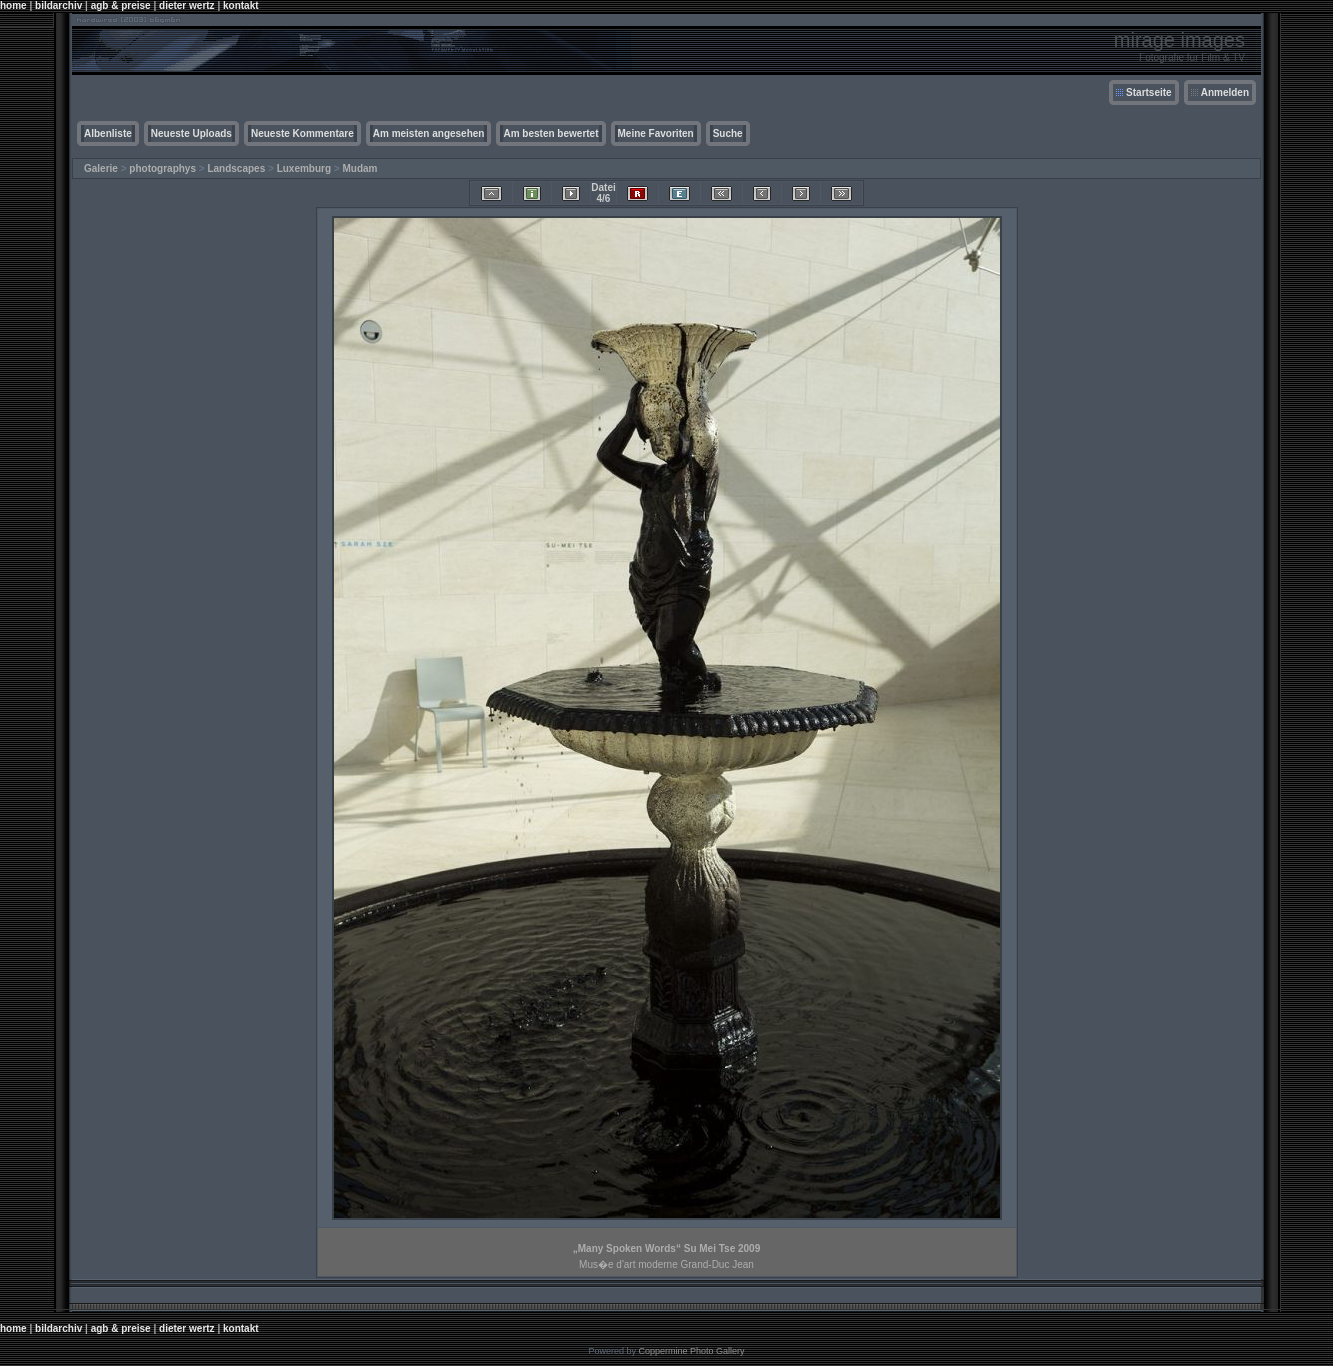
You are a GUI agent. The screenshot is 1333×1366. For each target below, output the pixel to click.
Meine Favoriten (656, 133)
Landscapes (236, 168)
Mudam (359, 168)
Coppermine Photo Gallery (691, 1351)
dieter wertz (187, 5)
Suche (728, 133)
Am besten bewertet (550, 133)
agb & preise (121, 5)
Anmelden (1225, 92)
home (13, 5)
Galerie (101, 168)
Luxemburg (304, 168)
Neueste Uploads (191, 133)
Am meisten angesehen (429, 133)
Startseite (1149, 92)
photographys (162, 168)
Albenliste (108, 133)
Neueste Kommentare (302, 133)
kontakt (241, 5)
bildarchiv (58, 5)
